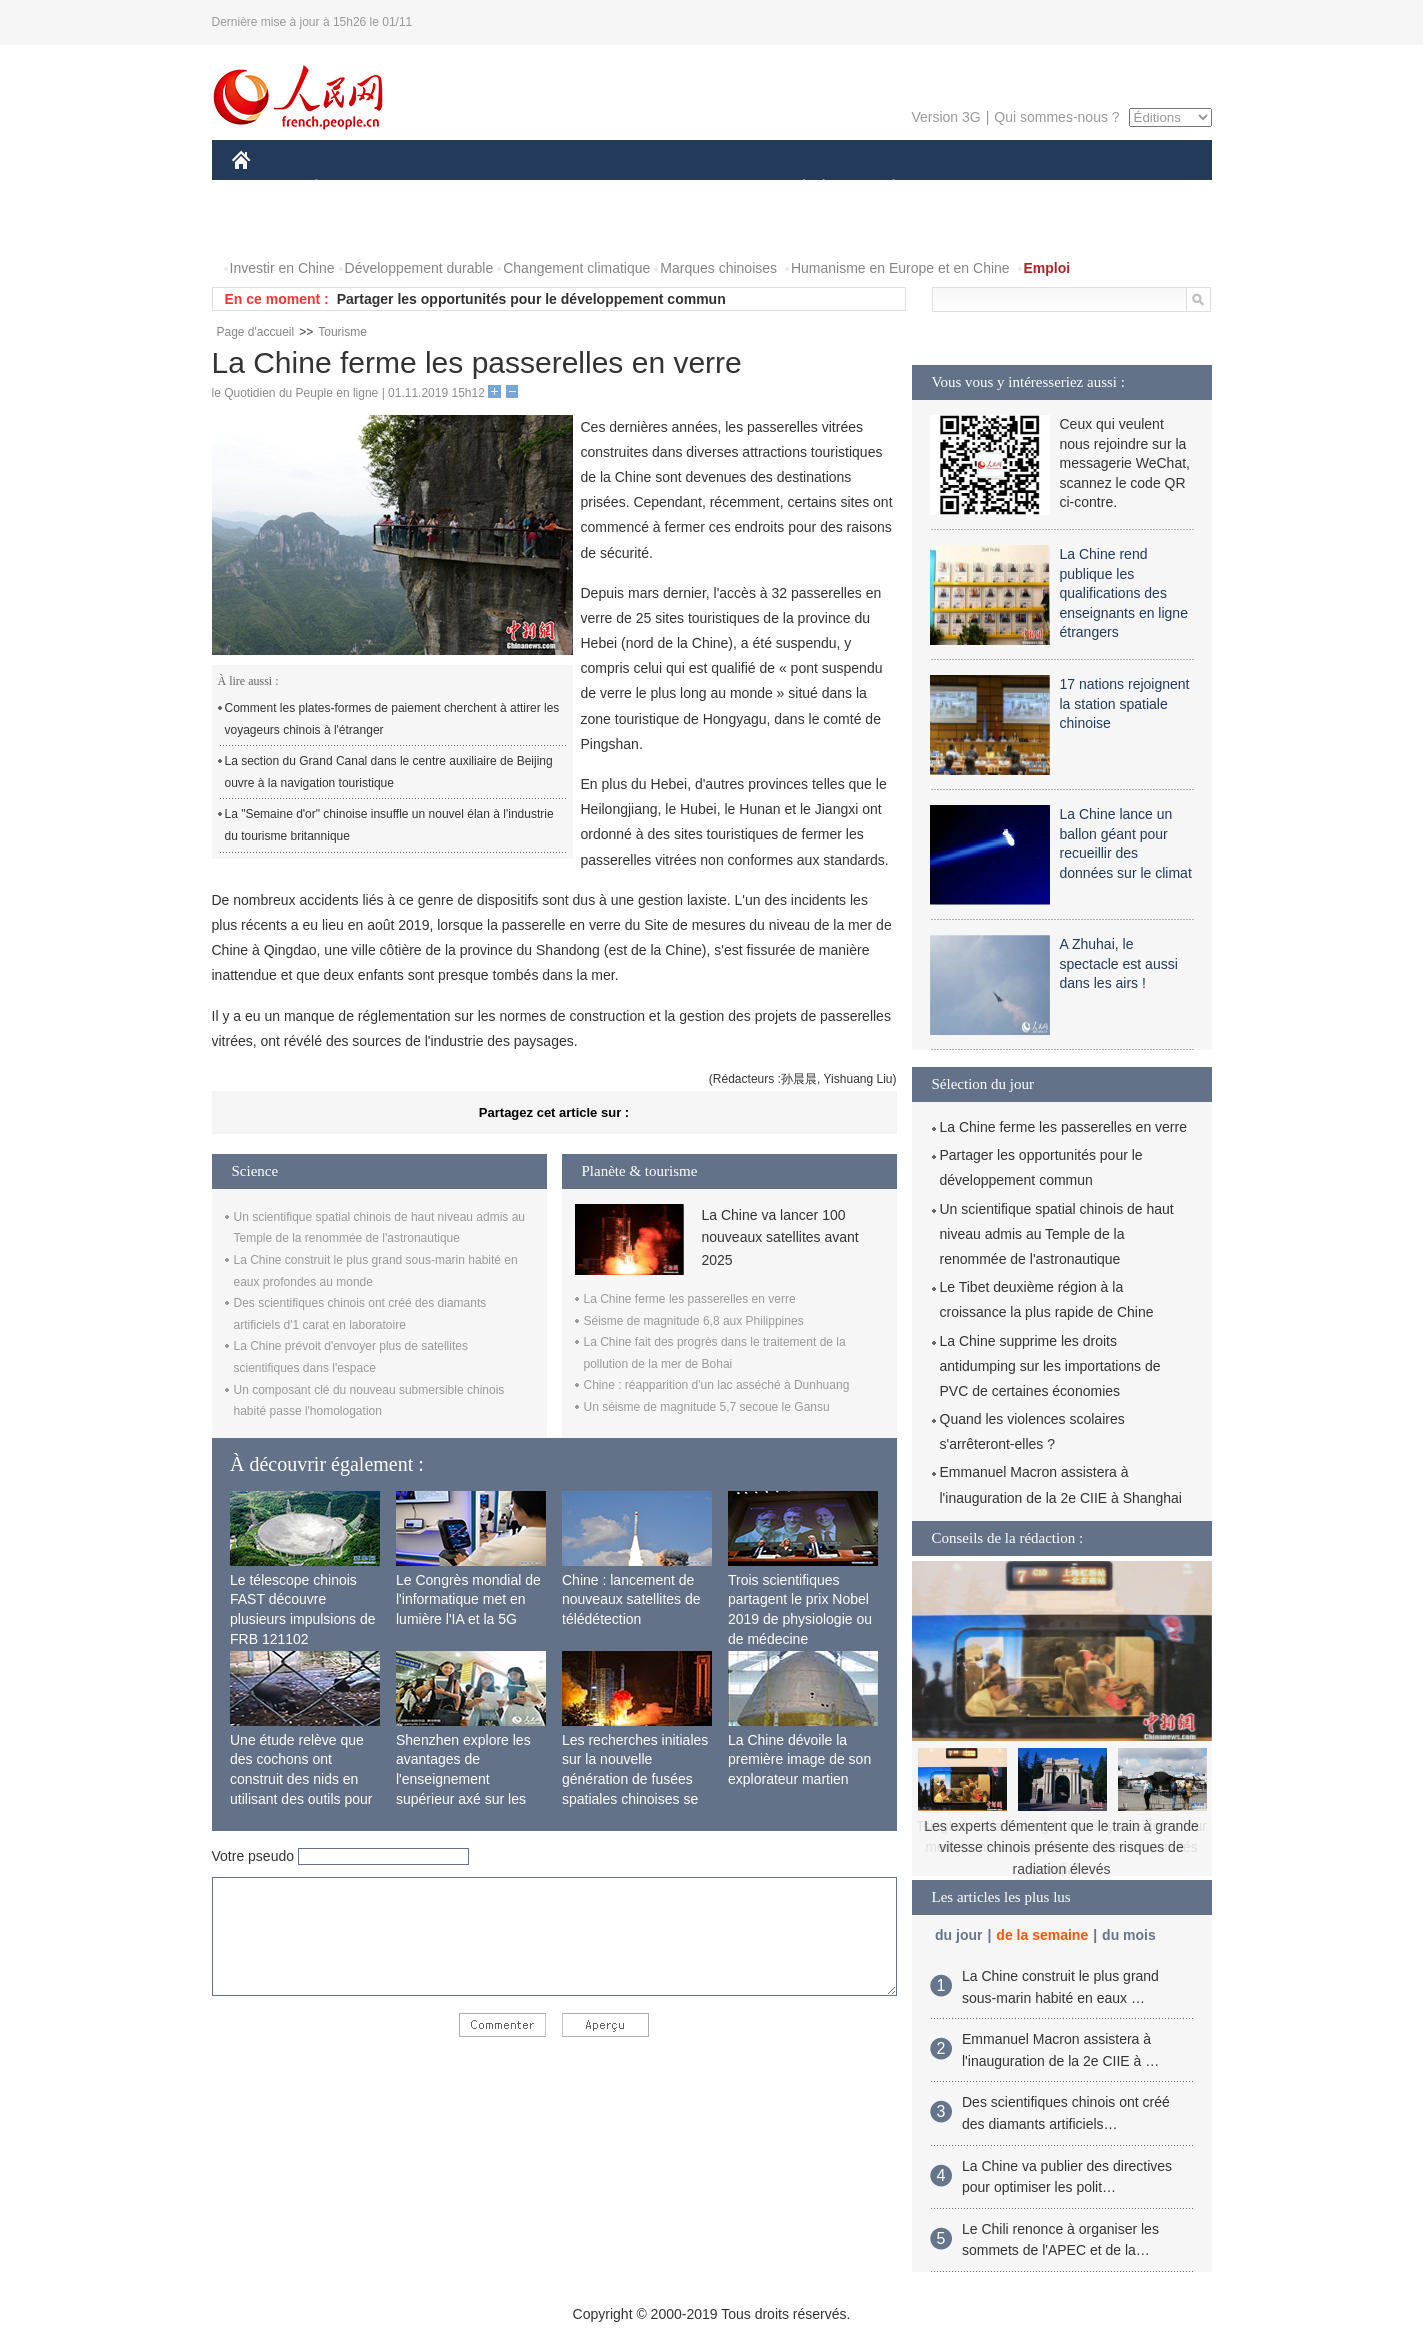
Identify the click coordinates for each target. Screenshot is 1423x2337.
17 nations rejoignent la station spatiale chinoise (1125, 703)
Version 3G (945, 117)
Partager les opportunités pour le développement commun (531, 299)
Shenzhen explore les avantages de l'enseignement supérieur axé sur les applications (463, 1779)
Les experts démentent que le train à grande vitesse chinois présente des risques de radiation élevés (1061, 1847)
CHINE (266, 188)
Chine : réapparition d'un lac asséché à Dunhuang (717, 1385)
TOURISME (1049, 188)
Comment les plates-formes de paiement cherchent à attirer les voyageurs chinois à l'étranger (392, 719)
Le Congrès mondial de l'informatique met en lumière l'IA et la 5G (468, 1599)
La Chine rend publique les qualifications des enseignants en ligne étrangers (1124, 593)
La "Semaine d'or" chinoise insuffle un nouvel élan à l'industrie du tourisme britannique (389, 825)
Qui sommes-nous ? (1056, 117)
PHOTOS (273, 228)
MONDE (444, 188)
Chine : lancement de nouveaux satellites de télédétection (631, 1599)
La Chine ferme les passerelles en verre (690, 1299)
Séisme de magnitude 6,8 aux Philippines (694, 1321)
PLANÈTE (883, 188)
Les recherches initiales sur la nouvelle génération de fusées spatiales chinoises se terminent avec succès (635, 1779)
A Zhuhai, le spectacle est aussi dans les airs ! (1119, 963)
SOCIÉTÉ (795, 188)
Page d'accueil (256, 332)
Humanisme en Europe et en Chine (900, 268)
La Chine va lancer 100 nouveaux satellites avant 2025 (780, 1237)
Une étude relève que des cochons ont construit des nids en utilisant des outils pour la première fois (301, 1779)
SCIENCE (616, 188)
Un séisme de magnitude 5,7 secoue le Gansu (707, 1407)
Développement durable (419, 268)
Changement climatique (576, 268)
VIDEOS (352, 228)
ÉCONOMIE (352, 188)
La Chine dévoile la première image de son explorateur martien (799, 1759)
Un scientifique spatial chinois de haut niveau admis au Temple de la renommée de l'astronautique (1057, 1234)
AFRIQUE (528, 188)
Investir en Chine (282, 268)
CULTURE (706, 188)
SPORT (963, 188)
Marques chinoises (718, 268)
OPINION (1142, 188)
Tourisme (342, 332)
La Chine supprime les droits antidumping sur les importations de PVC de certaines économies (1050, 1366)
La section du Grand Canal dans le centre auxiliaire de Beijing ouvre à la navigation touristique (389, 772)
